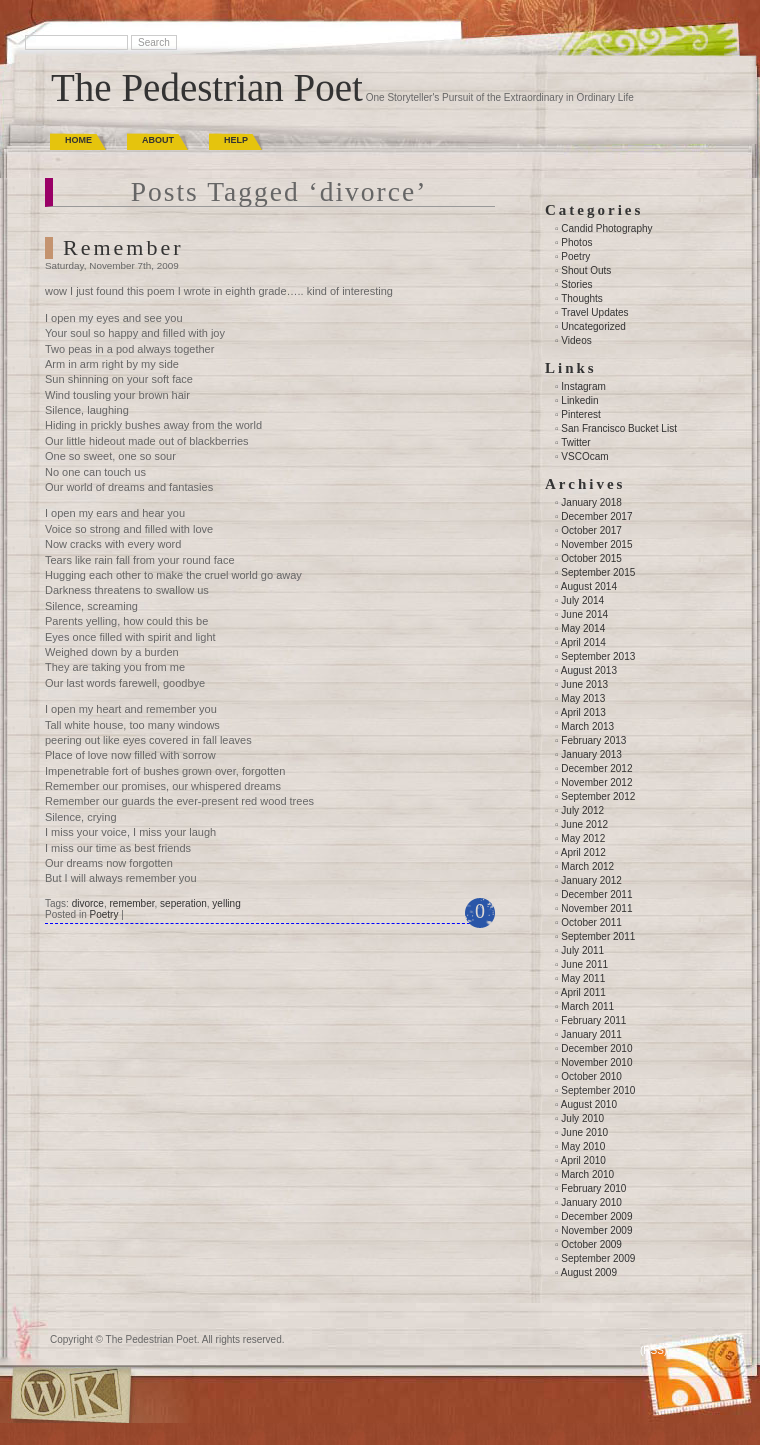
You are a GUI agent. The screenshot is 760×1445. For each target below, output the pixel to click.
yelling (226, 903)
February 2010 (593, 1188)
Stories (576, 284)
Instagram (583, 386)
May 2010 (583, 1146)
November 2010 (596, 1062)
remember (132, 903)
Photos (576, 242)
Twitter (575, 442)
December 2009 (596, 1216)
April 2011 (583, 992)
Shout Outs (586, 270)
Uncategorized (593, 326)
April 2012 (583, 852)
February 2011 (593, 1020)
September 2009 (598, 1258)
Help (236, 140)
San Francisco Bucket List (619, 428)
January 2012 (591, 880)
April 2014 (583, 642)
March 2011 (587, 1006)
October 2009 (591, 1244)
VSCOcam (584, 456)
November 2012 (596, 782)
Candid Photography (606, 228)
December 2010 (596, 1048)
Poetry (103, 914)
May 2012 (583, 838)
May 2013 (583, 698)
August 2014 (589, 586)
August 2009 (589, 1272)
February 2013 (593, 740)
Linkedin (579, 400)
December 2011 (596, 894)
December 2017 (596, 516)
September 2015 (598, 572)
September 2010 (598, 1090)
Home (78, 140)
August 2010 (589, 1104)
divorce (88, 903)
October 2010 (591, 1076)
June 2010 (584, 1132)
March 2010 (587, 1174)
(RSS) (653, 1350)
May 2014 (583, 628)
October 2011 (591, 922)
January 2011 (591, 1034)
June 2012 (584, 824)
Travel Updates (594, 312)
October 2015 (591, 558)
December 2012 (596, 768)
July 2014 (582, 600)
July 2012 (582, 810)
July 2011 (582, 950)
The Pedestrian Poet (207, 87)
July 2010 (582, 1118)
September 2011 (598, 936)
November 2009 (596, 1230)
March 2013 (587, 726)
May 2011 (583, 978)
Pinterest (580, 414)
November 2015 (596, 544)
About (158, 140)
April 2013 (583, 712)
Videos (576, 340)
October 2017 (591, 530)
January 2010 (591, 1202)
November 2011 (596, 908)
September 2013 (598, 656)
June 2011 (584, 964)
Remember (123, 247)
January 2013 (591, 754)
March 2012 (587, 866)
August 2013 (589, 670)
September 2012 (598, 796)
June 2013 (584, 684)
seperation (183, 903)
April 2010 (583, 1160)
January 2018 (591, 502)
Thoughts (582, 298)
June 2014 (584, 614)
